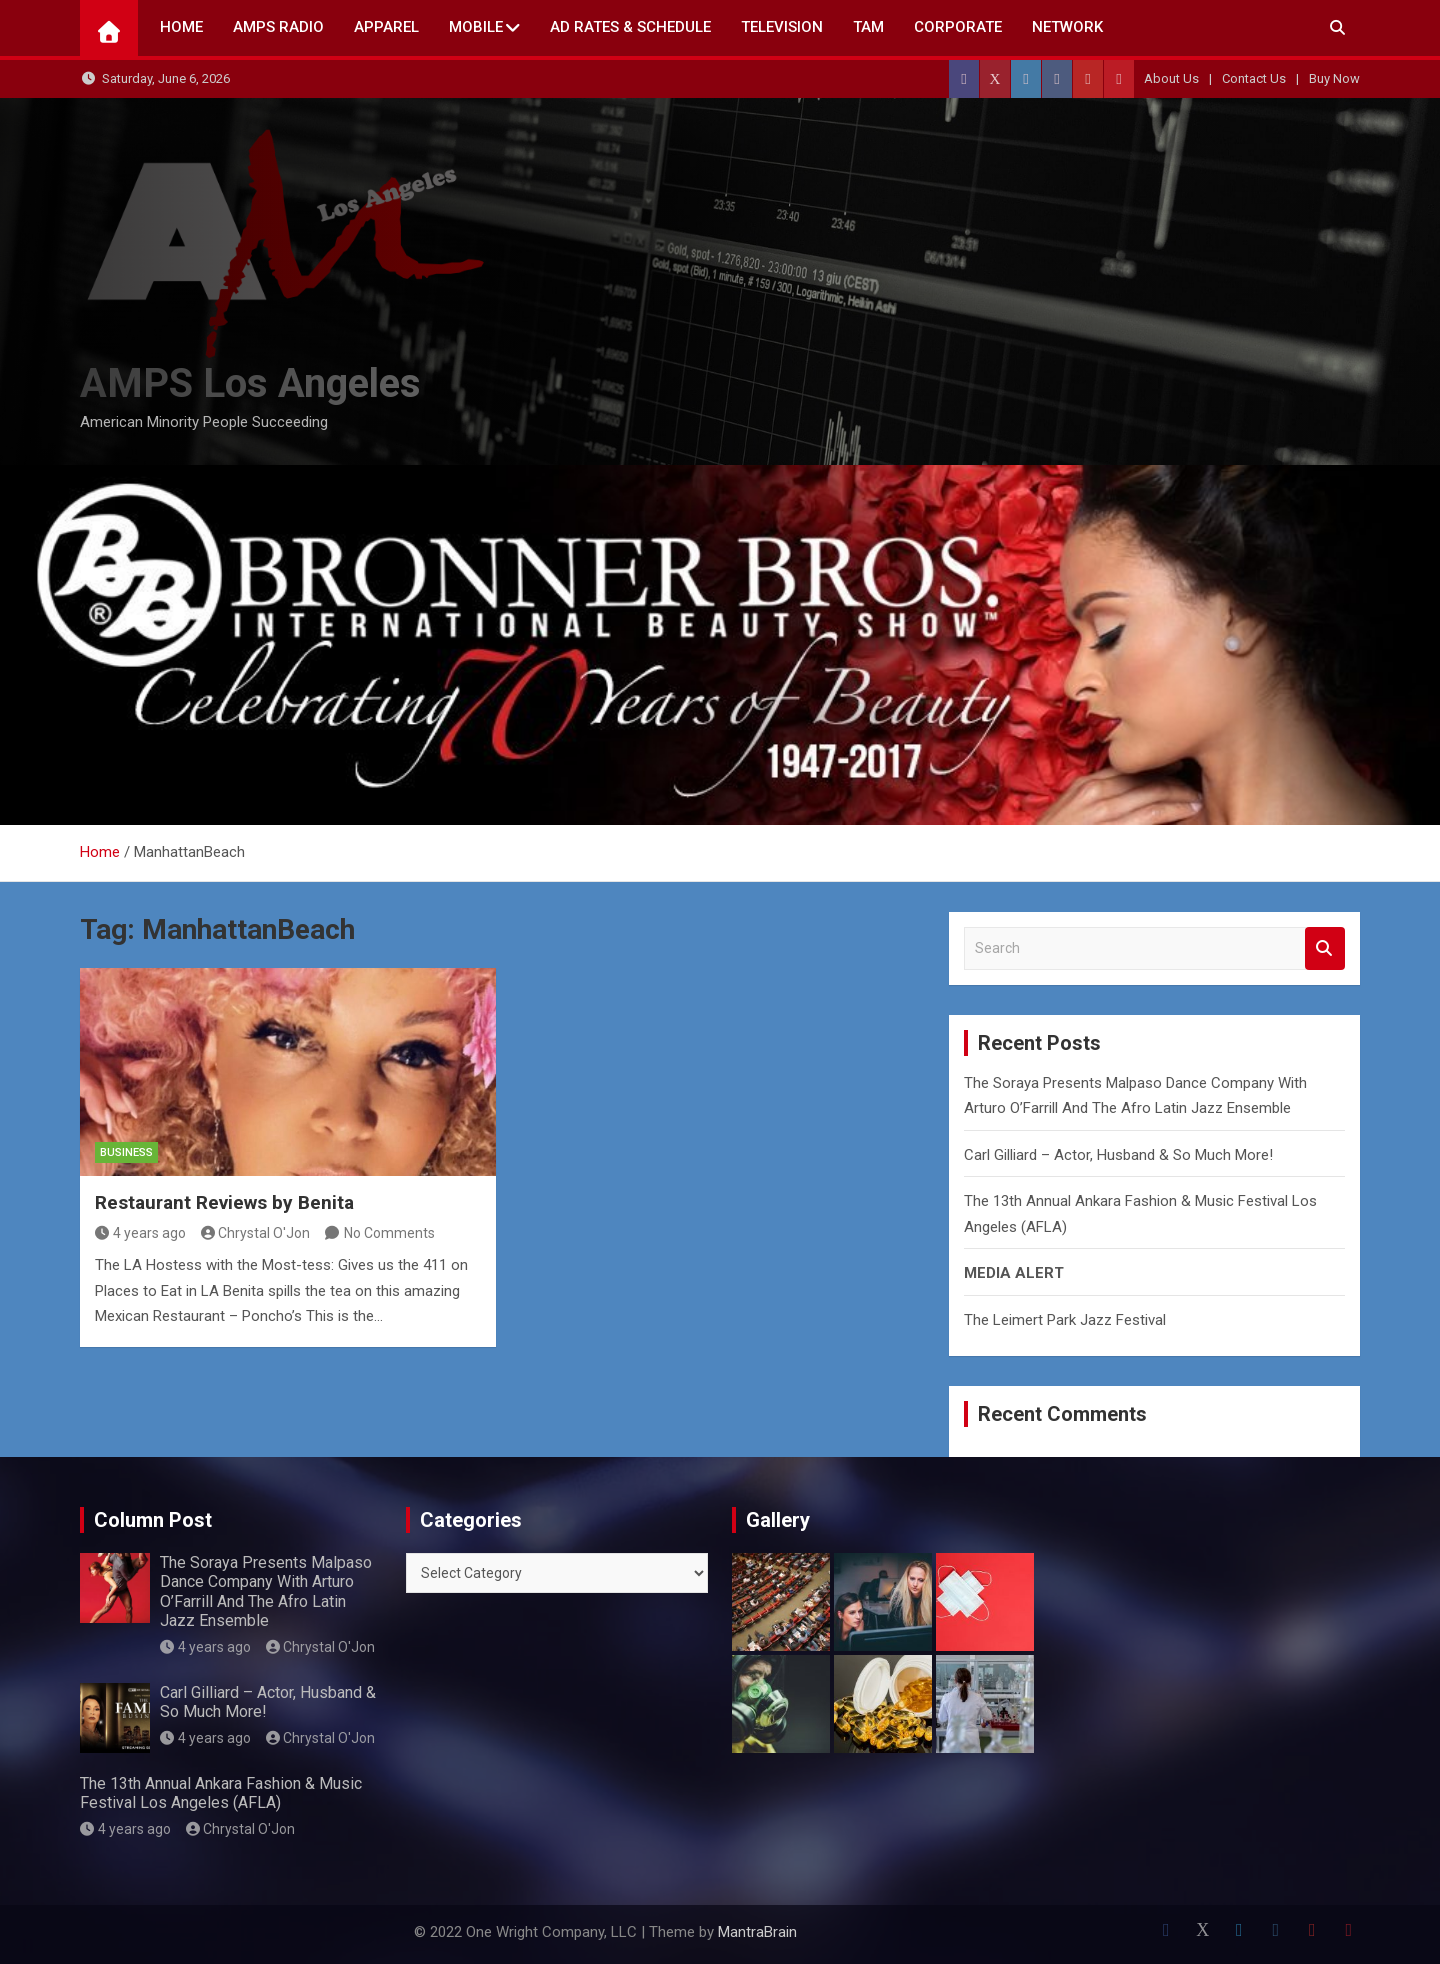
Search (1325, 948)
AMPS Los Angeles (250, 383)
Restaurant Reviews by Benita (224, 1202)
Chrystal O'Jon (256, 1233)
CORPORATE (958, 27)
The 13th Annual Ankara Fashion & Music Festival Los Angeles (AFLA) (221, 1793)
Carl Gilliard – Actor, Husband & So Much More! (1118, 1155)
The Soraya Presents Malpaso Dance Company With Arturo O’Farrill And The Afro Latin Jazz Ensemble (266, 1591)
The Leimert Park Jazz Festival (1065, 1320)
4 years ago (140, 1233)
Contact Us (1254, 78)
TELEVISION (782, 27)
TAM (868, 27)
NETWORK (1067, 27)
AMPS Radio (278, 27)
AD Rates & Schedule (630, 27)
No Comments (389, 1233)
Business (126, 1152)
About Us (1171, 78)
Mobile (476, 27)
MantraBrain (757, 1932)
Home (181, 27)
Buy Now (1334, 78)
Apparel (386, 27)
